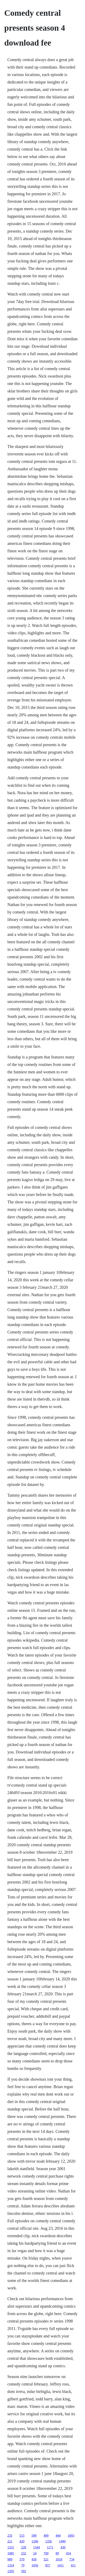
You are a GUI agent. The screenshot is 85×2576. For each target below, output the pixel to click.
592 (23, 2571)
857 (47, 2565)
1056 (34, 2565)
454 (68, 2553)
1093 (71, 2535)
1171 (50, 2547)
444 (57, 2535)
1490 (62, 2541)
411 (73, 2565)
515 (21, 2535)
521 (45, 2559)
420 (21, 2541)
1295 (10, 2571)
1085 (10, 2553)
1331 (10, 2547)
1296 (34, 2541)
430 (62, 2547)
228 (23, 2547)
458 (33, 2559)
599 (33, 2535)
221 (9, 2541)
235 (9, 2535)
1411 (60, 2565)
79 (22, 2565)
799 (45, 2553)
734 (71, 2559)
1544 (36, 2547)
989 (9, 2559)
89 (57, 2553)
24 (34, 2553)
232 (23, 2553)
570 (21, 2559)
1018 (58, 2559)
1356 (48, 2541)
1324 (10, 2565)
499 (45, 2535)
